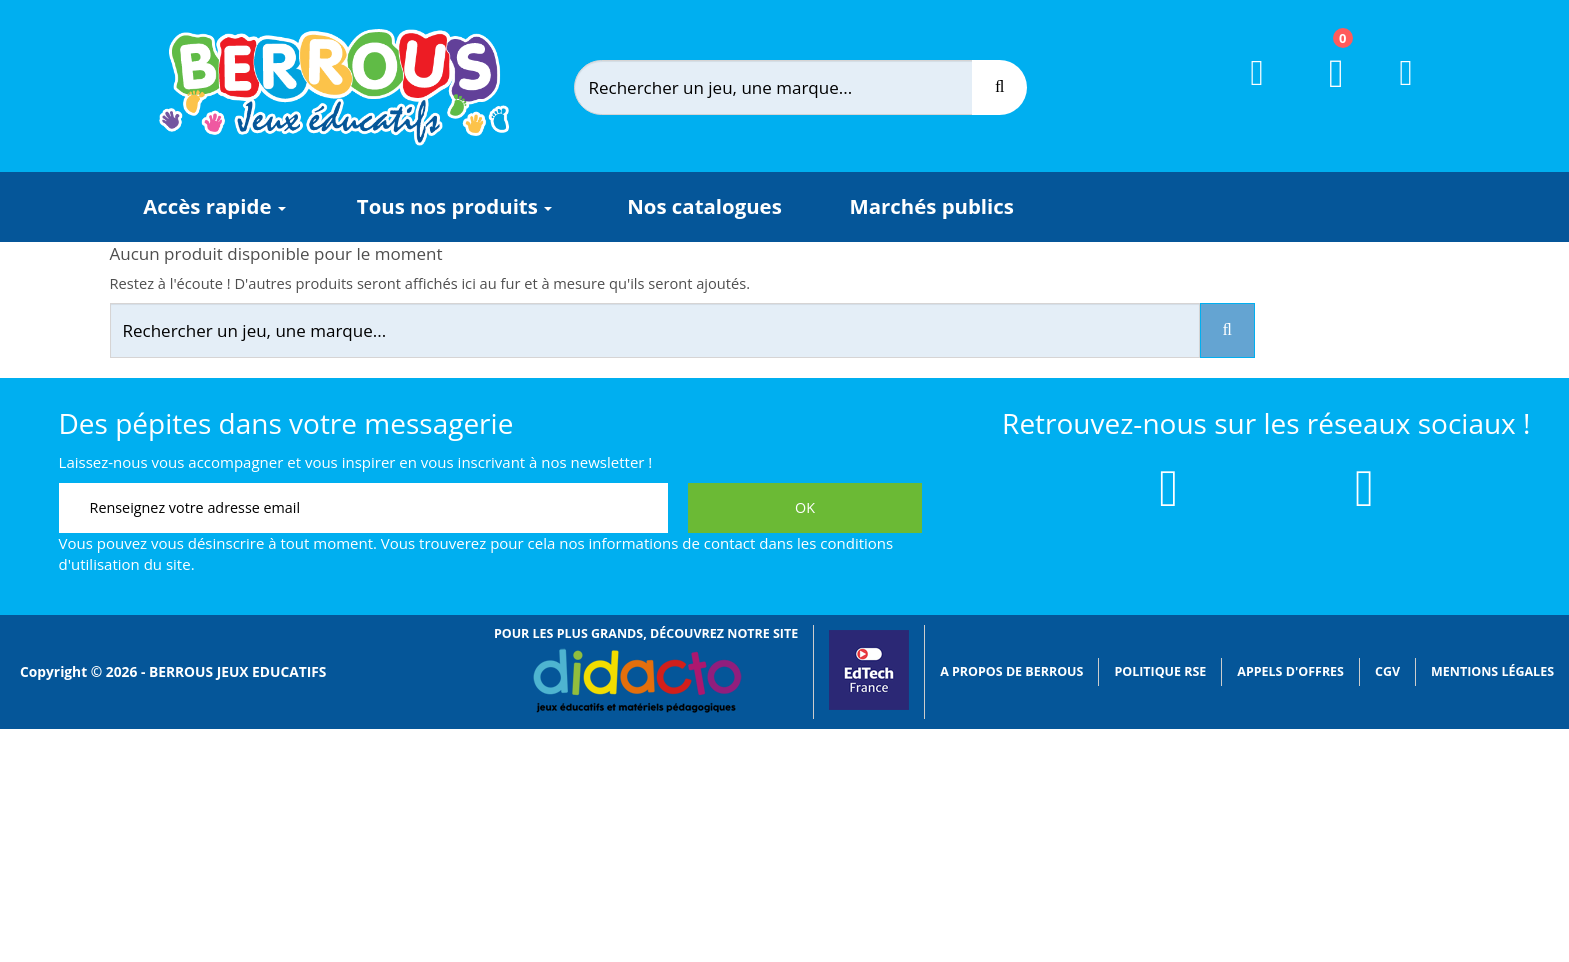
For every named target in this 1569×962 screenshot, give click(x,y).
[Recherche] (999, 87)
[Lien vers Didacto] (636, 681)
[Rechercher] (789, 87)
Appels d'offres (1290, 671)
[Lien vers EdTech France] (869, 705)
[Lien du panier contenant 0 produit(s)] (1324, 92)
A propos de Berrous (1011, 671)
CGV (1387, 671)
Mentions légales (1492, 671)
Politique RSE (1160, 671)
